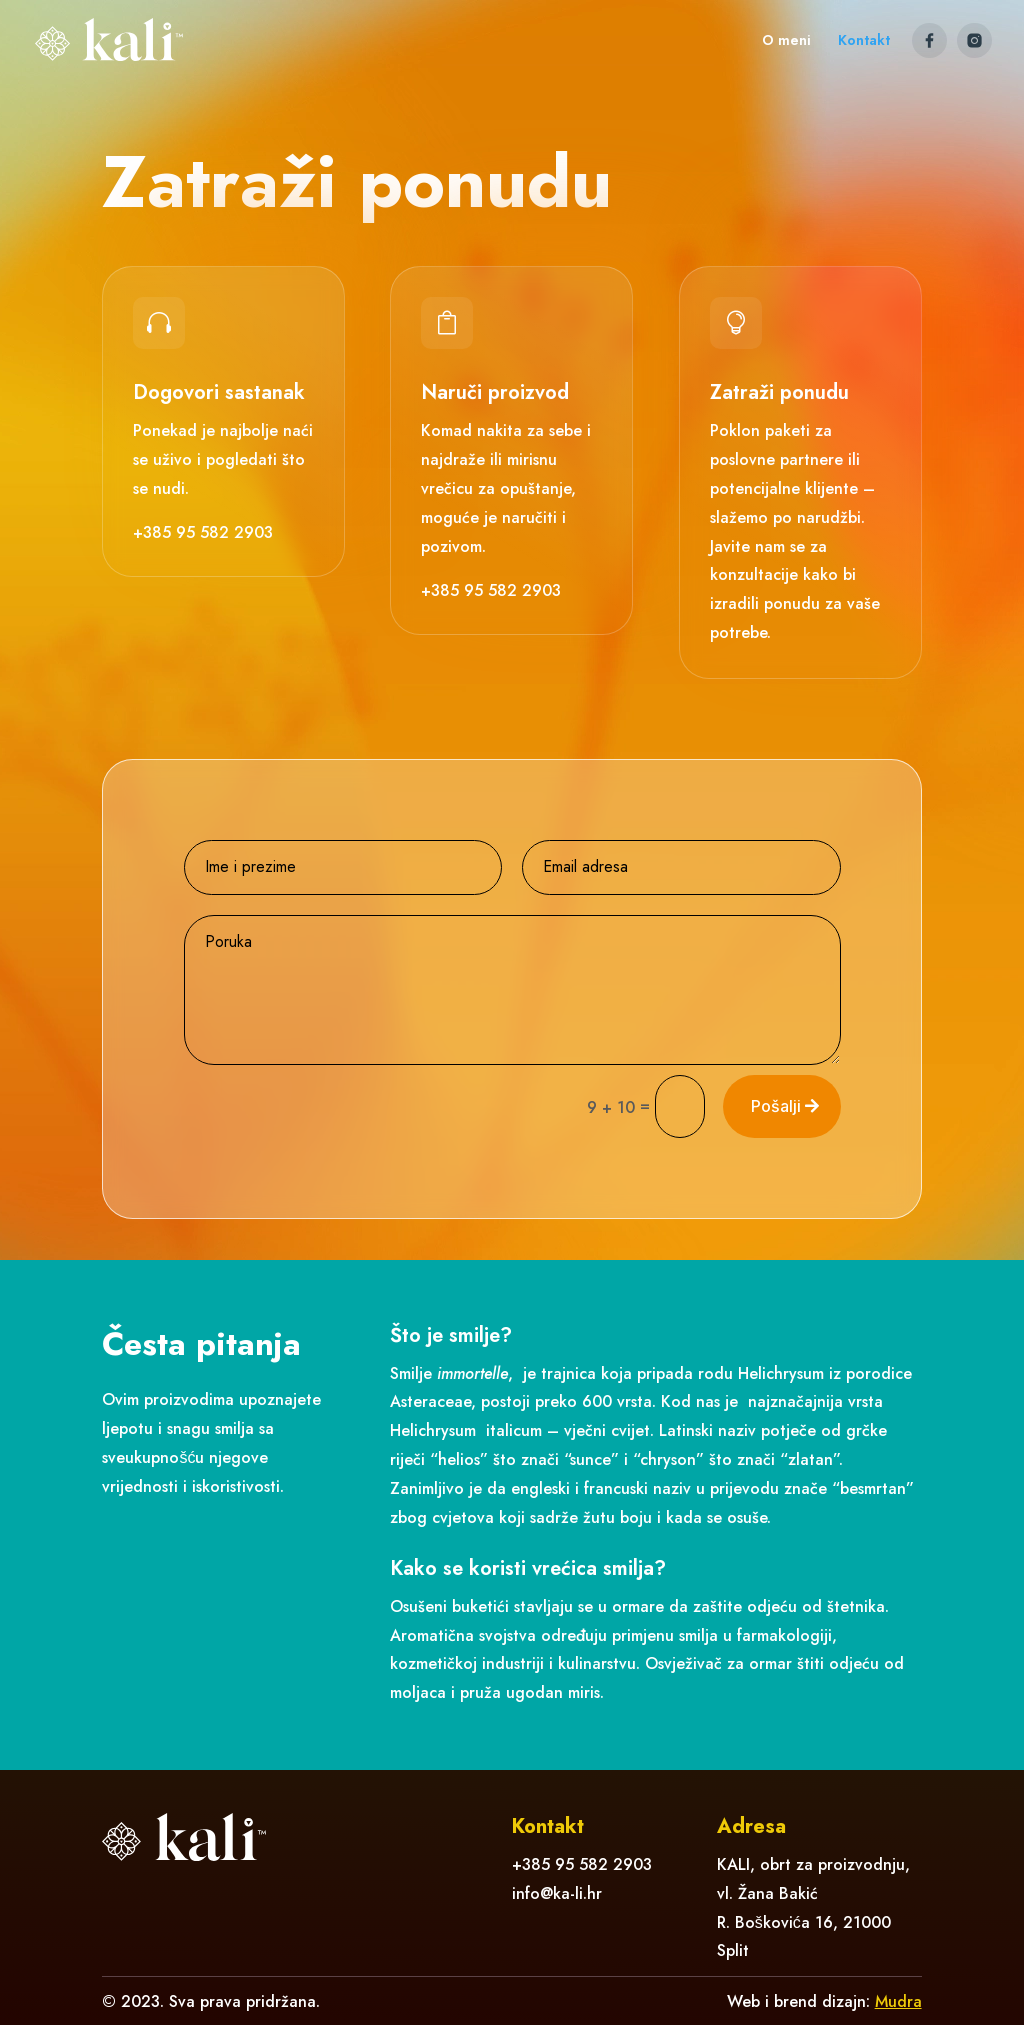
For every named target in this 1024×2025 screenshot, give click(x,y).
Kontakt (864, 41)
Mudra (898, 2001)
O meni (786, 41)
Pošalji (776, 1106)
